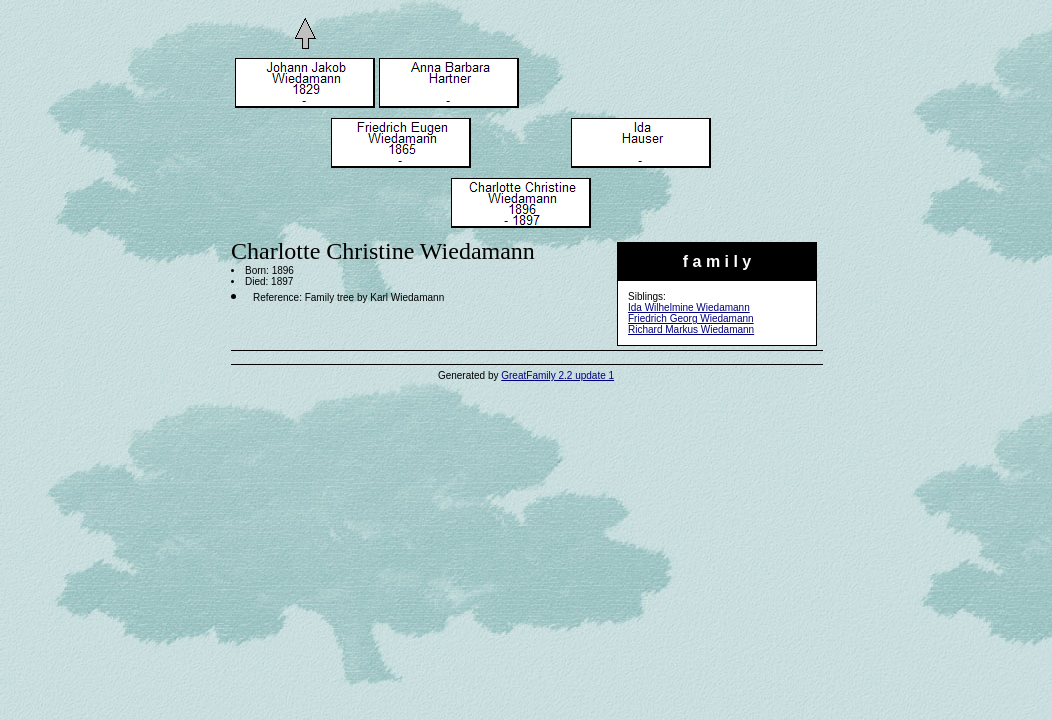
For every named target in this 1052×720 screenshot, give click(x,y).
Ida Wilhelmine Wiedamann (689, 307)
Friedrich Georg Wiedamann (691, 318)
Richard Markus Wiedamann (691, 329)
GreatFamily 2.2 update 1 (557, 375)
